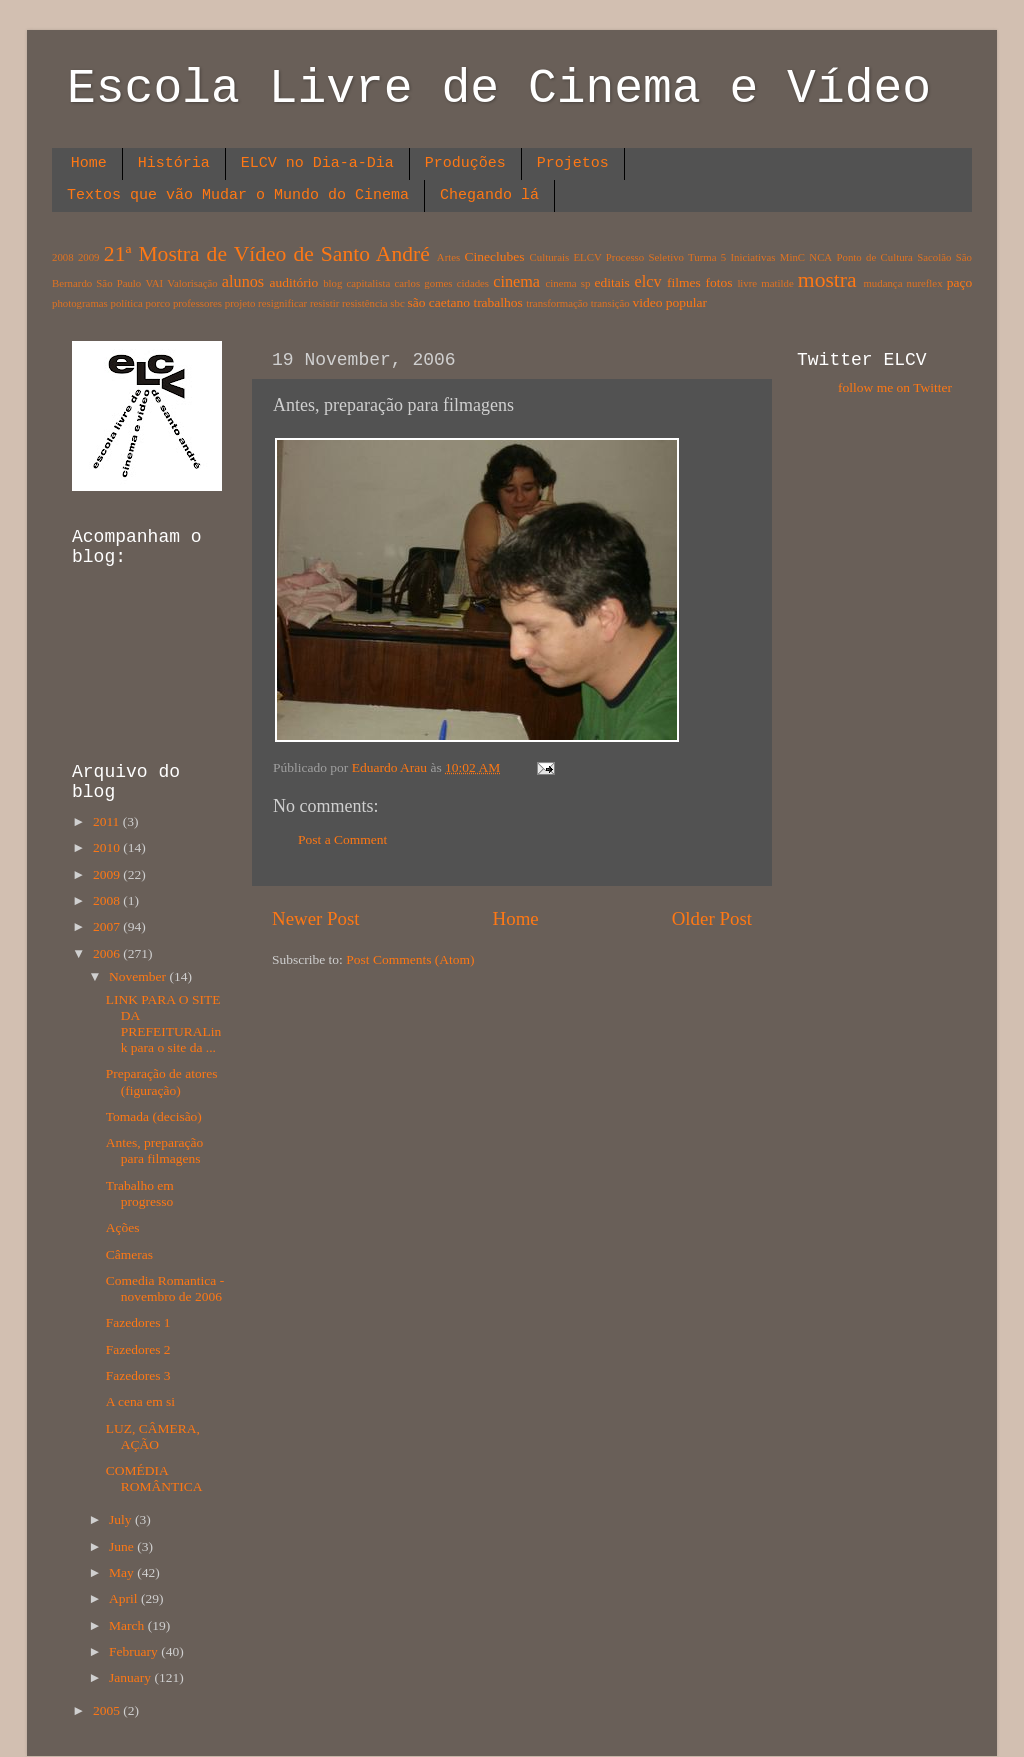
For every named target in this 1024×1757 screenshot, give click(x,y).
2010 (108, 847)
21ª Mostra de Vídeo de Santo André (267, 254)
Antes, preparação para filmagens (154, 1150)
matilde (777, 283)
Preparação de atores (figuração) (162, 1081)
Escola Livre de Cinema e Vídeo (499, 89)
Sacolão (934, 257)
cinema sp (567, 283)
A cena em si (140, 1401)
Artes (448, 257)
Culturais (550, 257)
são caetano (438, 302)
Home (89, 163)
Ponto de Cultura (874, 257)
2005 (108, 1710)
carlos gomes (423, 283)
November (139, 976)
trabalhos (498, 302)
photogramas (80, 303)
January (131, 1677)
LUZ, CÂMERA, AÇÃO (153, 1436)
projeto (240, 303)
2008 (63, 257)
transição (610, 303)
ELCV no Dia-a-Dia (317, 163)
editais (611, 282)
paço (959, 282)
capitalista (369, 283)
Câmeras (129, 1254)
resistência (365, 303)
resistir (324, 303)
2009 (89, 257)
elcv (648, 282)
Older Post (712, 918)
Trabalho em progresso (140, 1193)
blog (332, 283)
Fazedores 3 (138, 1375)
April (125, 1598)
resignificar (282, 303)
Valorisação (192, 283)
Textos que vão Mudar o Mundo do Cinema (238, 195)
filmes (684, 282)
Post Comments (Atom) (410, 959)
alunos (243, 282)
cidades (473, 283)
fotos (719, 282)
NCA (820, 257)
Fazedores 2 (138, 1349)
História (174, 163)
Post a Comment (342, 839)
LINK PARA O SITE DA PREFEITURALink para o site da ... (164, 1024)
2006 (108, 953)
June (123, 1546)
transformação (557, 303)
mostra (827, 280)
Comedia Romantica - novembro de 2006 (165, 1288)
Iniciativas (753, 257)
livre (747, 283)
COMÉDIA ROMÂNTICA (154, 1478)
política (126, 303)
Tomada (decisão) (154, 1116)
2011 (108, 821)
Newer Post (316, 918)
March (128, 1625)
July (122, 1519)
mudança (882, 283)
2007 (108, 926)
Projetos (573, 163)
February (135, 1651)
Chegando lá (489, 195)
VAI (154, 283)
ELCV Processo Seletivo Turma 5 (650, 257)
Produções (465, 163)
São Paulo (118, 283)
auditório (294, 282)
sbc (397, 303)
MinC (792, 257)
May (123, 1572)
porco (158, 303)
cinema (516, 282)
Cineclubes (495, 256)
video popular (669, 302)
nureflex (925, 283)
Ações (123, 1227)
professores (197, 303)
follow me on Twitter (895, 387)
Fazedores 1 (138, 1322)
